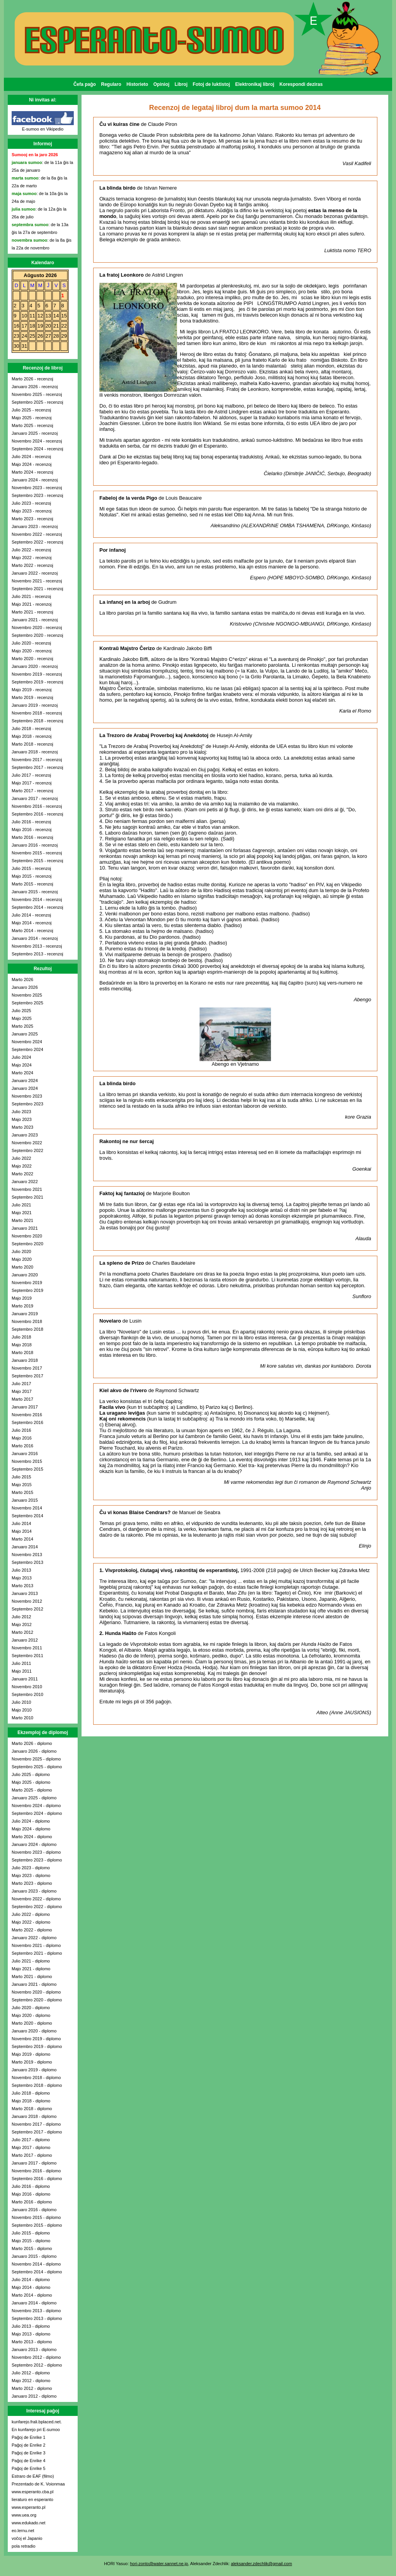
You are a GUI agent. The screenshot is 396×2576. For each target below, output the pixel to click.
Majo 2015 (21, 1484)
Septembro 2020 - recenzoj (37, 635)
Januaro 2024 (25, 1080)
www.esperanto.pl (28, 2507)
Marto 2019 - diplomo (32, 2062)
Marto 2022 (22, 1173)
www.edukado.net (28, 2522)
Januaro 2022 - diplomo (34, 1937)
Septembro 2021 (27, 1197)
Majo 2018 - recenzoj (32, 736)
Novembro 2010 (27, 1686)
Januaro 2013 (25, 1593)
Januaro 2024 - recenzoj (35, 480)
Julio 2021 (21, 1205)
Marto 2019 (22, 1306)
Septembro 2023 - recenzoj (37, 495)
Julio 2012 (21, 1616)
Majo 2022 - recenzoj (32, 557)
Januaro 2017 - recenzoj (35, 798)
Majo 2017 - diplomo (31, 2147)
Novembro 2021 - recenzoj (37, 581)
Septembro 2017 (27, 1375)
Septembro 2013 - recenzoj (37, 954)
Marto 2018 (22, 1352)
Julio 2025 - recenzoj (31, 410)
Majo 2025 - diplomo (31, 1782)
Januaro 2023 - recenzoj (35, 526)
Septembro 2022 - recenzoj (37, 542)
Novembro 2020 (27, 1236)
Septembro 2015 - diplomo (37, 2225)
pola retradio (23, 2546)
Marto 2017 (22, 1399)
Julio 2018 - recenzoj (31, 728)
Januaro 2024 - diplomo (34, 1844)
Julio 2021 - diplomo (31, 1961)
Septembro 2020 (27, 1243)
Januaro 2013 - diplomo (34, 2349)
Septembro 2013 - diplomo (37, 2318)
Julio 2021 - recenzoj (31, 596)
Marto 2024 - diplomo (32, 1836)
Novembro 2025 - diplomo (36, 1759)
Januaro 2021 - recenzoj (35, 619)
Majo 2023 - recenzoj (32, 511)
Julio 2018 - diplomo (31, 2093)
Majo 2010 (21, 1710)
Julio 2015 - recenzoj (31, 868)
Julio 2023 (21, 1111)
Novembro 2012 (27, 1601)
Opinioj (161, 84)
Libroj (181, 84)
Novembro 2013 (27, 1554)
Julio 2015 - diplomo (31, 2233)
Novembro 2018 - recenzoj (37, 713)
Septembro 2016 (27, 1422)
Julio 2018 (21, 1337)
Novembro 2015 (27, 1461)
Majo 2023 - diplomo (31, 1875)
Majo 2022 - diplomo (31, 1922)
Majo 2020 (21, 1259)
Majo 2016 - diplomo (31, 2194)
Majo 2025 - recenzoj (32, 417)
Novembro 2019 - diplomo (36, 2038)
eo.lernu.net (23, 2530)
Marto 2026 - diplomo (32, 1743)
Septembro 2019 (27, 1290)
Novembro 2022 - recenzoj (37, 534)
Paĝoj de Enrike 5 (28, 2468)
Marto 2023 (22, 1127)
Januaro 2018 (25, 1360)
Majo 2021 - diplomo (31, 1968)
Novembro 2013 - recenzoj (37, 946)
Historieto (137, 84)
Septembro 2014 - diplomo (37, 2271)
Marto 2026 (22, 979)
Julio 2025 (21, 1010)
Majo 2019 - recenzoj (32, 689)
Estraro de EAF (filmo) (33, 2476)
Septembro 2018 (27, 1329)
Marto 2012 (22, 1632)
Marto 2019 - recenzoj (32, 697)
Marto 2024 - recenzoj (32, 472)
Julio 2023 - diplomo (31, 1867)
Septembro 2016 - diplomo (37, 2178)
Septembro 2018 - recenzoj (37, 720)
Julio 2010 (21, 1702)
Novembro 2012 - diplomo (36, 2357)
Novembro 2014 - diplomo (36, 2264)
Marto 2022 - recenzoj (32, 565)
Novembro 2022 (27, 1142)
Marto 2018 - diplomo (32, 2108)
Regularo (111, 84)
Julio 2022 (21, 1158)
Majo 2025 (21, 1018)
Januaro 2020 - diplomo (34, 2031)
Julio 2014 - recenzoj (31, 915)
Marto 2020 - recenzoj (32, 658)
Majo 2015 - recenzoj (32, 876)
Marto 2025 (22, 1026)
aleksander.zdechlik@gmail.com (261, 2563)
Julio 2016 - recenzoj (31, 821)
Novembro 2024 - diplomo (36, 1805)
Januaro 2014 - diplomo (34, 2303)
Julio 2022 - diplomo (31, 1914)
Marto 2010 (22, 1717)
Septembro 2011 (27, 1655)
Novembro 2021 (27, 1189)
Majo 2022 (21, 1166)
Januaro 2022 (25, 1181)
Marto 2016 (22, 1445)
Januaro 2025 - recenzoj (35, 433)
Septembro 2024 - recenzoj (37, 448)
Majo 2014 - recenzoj (32, 922)
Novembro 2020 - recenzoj (37, 627)
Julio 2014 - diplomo (31, 2279)
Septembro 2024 (27, 1049)
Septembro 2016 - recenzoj (37, 814)
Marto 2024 (22, 1072)
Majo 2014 (21, 1531)
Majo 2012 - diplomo (31, 2380)
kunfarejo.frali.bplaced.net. (37, 2421)
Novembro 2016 (27, 1414)
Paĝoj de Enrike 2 (28, 2445)
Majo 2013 (21, 1578)
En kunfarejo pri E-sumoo (36, 2429)
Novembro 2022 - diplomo (36, 1898)
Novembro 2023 (27, 1096)
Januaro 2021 (25, 1228)
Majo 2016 (21, 1438)
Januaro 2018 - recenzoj (35, 751)
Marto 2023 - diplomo (32, 1883)
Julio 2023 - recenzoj (31, 503)
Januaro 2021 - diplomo (34, 1984)
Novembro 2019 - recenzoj (37, 674)
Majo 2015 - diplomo (31, 2240)
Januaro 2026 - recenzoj (35, 386)
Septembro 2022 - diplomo (37, 1906)
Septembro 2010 (27, 1694)
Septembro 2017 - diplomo (37, 2132)
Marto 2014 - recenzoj (32, 930)
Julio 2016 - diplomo (31, 2186)
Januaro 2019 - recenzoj (35, 705)
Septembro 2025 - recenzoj (37, 402)
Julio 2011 (21, 1663)
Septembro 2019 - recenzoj (37, 682)
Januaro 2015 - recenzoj (35, 891)
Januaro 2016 (25, 1453)
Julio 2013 (21, 1570)
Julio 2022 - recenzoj (31, 549)
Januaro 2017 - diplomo (34, 2163)
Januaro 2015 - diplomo (34, 2256)
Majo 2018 (21, 1344)
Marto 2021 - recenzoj (32, 612)
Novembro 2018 (27, 1321)
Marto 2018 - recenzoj (32, 744)
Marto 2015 (22, 1492)
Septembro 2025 (27, 1002)
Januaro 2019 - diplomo (34, 2069)
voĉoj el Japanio (27, 2538)
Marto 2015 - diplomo (32, 2248)
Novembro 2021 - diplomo (36, 1945)
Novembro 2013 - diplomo (36, 2310)
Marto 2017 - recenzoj (32, 790)
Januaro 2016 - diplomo (34, 2209)
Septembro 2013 (27, 1562)
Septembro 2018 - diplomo (37, 2085)
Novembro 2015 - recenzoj (37, 853)
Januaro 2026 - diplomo (34, 1751)
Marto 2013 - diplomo (32, 2341)
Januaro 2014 (25, 1546)
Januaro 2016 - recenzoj (35, 845)
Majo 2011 (21, 1671)
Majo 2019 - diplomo (31, 2054)
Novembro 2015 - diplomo (36, 2217)
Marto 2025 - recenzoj (32, 425)
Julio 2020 (21, 1251)
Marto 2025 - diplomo (32, 1790)
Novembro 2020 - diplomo (36, 1992)
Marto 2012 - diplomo (32, 2388)
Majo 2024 (21, 1065)
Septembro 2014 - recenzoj (37, 907)
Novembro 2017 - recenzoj (37, 759)
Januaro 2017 (25, 1407)
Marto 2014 (22, 1539)
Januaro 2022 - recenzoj (35, 573)
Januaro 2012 (25, 1640)
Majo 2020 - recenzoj (32, 650)
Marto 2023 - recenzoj (32, 518)
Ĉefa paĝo (84, 84)
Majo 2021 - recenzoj (32, 604)
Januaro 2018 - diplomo (34, 2116)
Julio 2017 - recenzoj (31, 775)
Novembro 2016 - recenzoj (37, 806)
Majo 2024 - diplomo (31, 1829)
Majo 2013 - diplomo (31, 2334)
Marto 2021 (22, 1220)
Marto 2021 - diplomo (32, 1976)
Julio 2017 (21, 1383)
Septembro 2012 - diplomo (37, 2365)
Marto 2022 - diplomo (32, 1930)
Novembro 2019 (27, 1282)
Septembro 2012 (27, 1609)
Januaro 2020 (25, 1274)
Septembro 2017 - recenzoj (37, 767)
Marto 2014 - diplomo (32, 2295)
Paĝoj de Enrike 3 (28, 2453)
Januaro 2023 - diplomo (34, 1891)
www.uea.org (24, 2515)
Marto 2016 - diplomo (32, 2202)
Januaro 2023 (25, 1135)
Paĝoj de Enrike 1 (28, 2437)
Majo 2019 (21, 1298)
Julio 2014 (21, 1523)
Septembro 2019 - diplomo (37, 2046)
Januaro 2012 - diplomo (34, 2396)
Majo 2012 (21, 1624)
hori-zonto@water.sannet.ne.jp (159, 2563)
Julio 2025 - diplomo (31, 1774)
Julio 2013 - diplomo (31, 2326)
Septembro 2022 (27, 1150)
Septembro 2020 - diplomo (37, 1999)
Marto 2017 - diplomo (32, 2155)
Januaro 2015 (25, 1500)
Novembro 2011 (27, 1647)
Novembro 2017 (27, 1368)
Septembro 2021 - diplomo (37, 1953)
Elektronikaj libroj (254, 84)
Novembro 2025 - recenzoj (37, 394)
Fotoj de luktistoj (211, 84)
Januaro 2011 (25, 1679)
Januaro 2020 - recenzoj (35, 666)
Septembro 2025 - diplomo (37, 1766)
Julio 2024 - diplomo (31, 1821)
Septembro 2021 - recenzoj (37, 588)
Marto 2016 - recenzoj (32, 837)
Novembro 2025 (27, 995)
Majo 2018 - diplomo (31, 2100)
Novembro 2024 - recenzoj (37, 441)
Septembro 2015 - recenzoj (37, 860)
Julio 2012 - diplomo (31, 2372)
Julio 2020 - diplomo (31, 2007)
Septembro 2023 (27, 1104)
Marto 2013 (22, 1585)
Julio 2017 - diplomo (31, 2139)
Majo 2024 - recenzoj (32, 464)
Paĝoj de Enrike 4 (28, 2460)
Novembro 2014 (27, 1508)
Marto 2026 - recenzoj (32, 378)
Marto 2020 (22, 1267)
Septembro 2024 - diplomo (37, 1813)
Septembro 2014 (27, 1515)
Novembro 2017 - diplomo (36, 2124)
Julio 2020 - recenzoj (31, 643)
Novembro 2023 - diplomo (36, 1852)
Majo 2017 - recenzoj (32, 783)
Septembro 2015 (27, 1469)
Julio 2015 (21, 1476)
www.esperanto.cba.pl (33, 2491)
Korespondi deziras (301, 84)
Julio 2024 (21, 1057)
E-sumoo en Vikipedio (43, 129)
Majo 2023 (21, 1119)
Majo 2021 (21, 1212)
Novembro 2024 (27, 1041)
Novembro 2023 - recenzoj (37, 487)
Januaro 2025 (25, 1034)
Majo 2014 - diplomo (31, 2287)
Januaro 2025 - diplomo (34, 1797)
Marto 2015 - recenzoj (32, 884)
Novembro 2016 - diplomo (36, 2170)
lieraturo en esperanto (32, 2499)
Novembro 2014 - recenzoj (37, 899)
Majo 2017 (21, 1391)
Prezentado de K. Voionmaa (38, 2484)
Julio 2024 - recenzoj (31, 456)
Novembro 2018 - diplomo (36, 2077)
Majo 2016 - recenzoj (32, 829)
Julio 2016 (21, 1430)
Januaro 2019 (25, 1313)
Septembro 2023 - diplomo (37, 1860)
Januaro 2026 (25, 987)
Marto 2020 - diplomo (32, 2023)
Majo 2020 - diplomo (31, 2015)
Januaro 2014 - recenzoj (35, 938)
